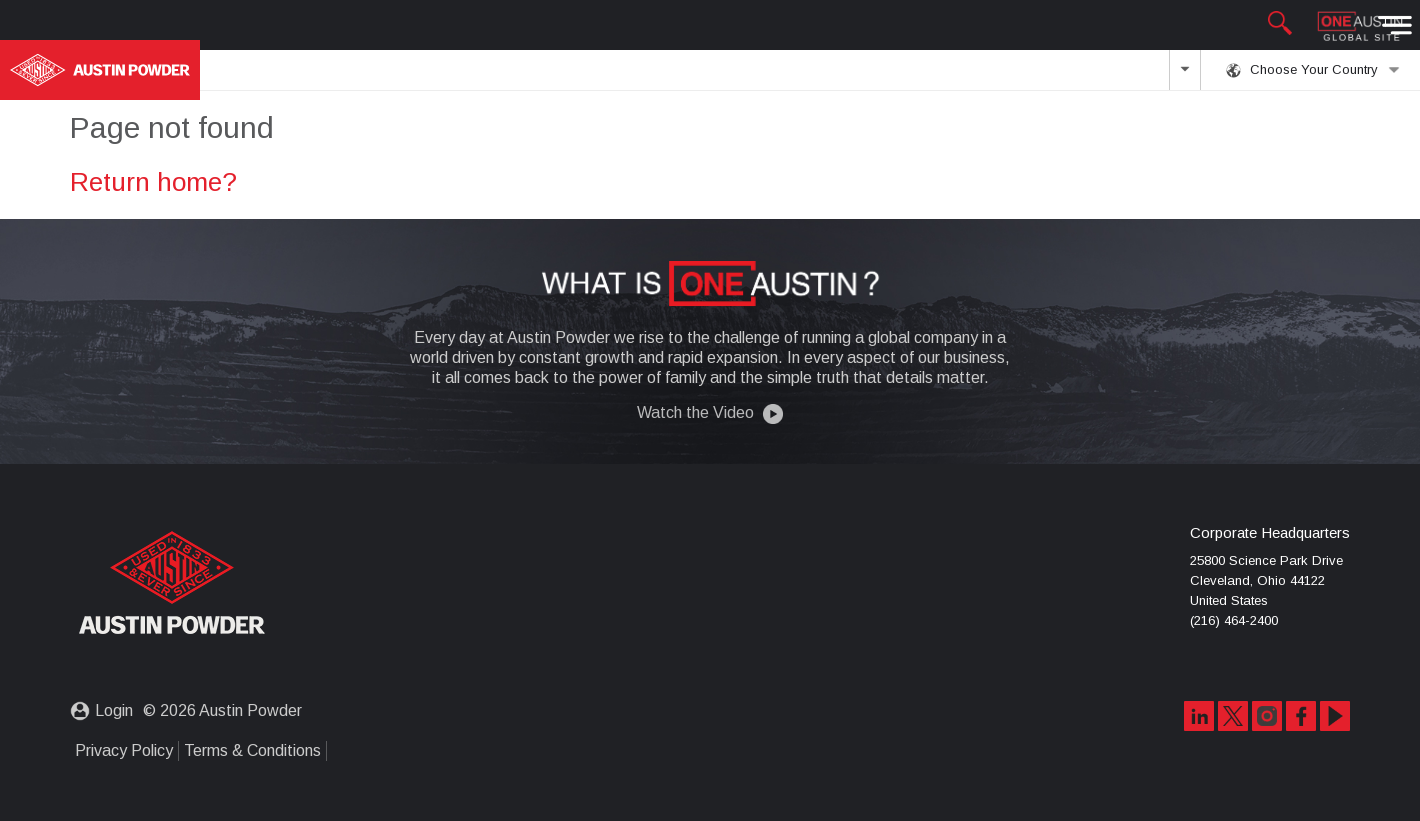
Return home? (153, 182)
